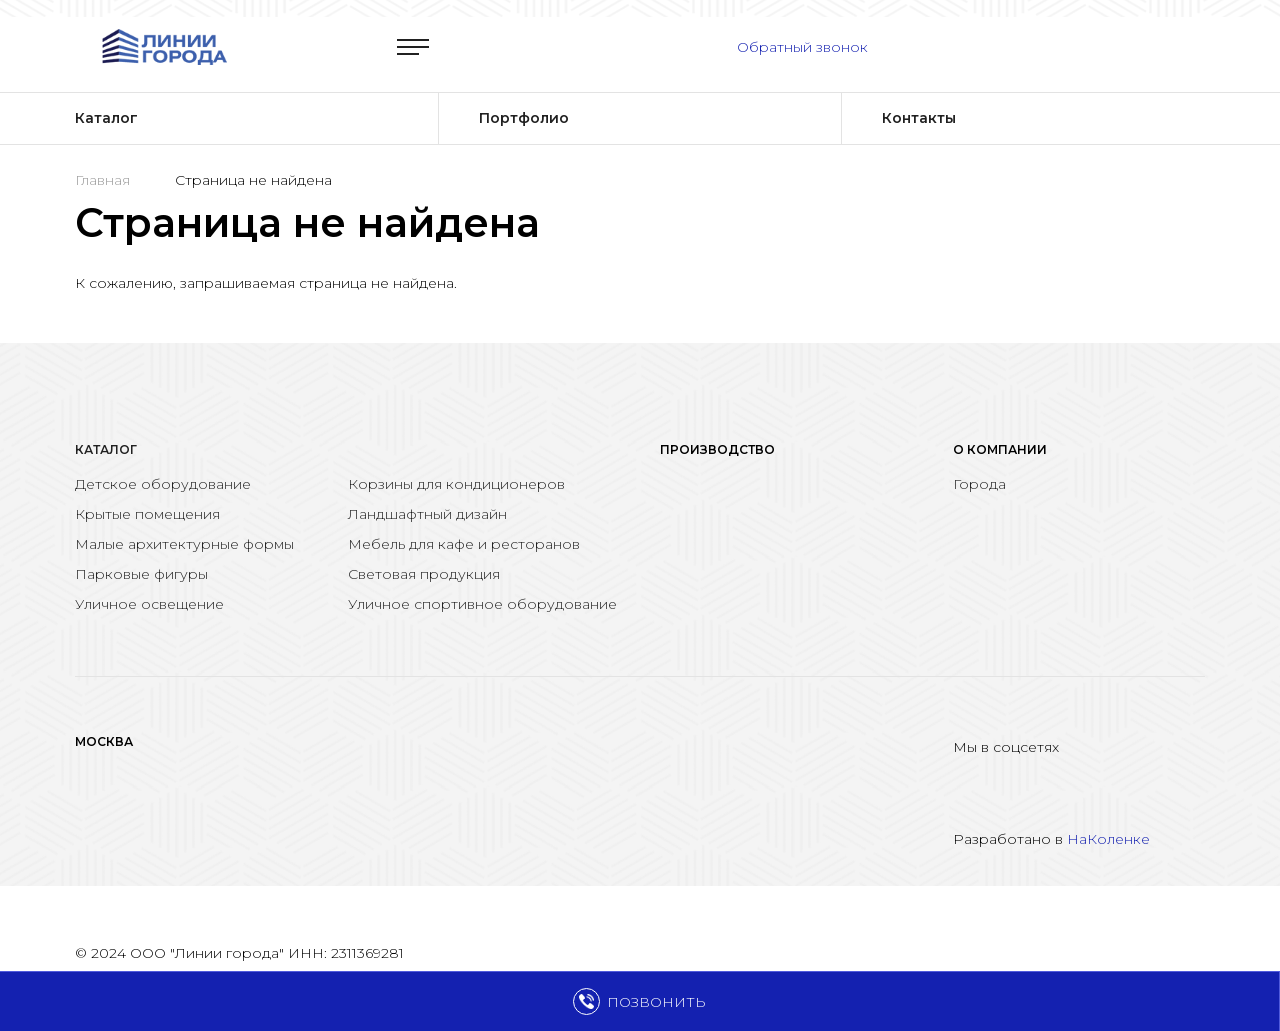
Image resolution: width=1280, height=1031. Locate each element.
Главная (102, 180)
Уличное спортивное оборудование (482, 604)
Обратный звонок (802, 47)
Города (979, 484)
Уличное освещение (149, 604)
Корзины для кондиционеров (456, 484)
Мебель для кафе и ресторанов (464, 544)
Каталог (106, 449)
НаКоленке (1108, 839)
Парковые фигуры (141, 574)
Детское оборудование (163, 484)
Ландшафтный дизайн (427, 514)
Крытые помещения (147, 514)
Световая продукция (424, 574)
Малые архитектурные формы (184, 544)
